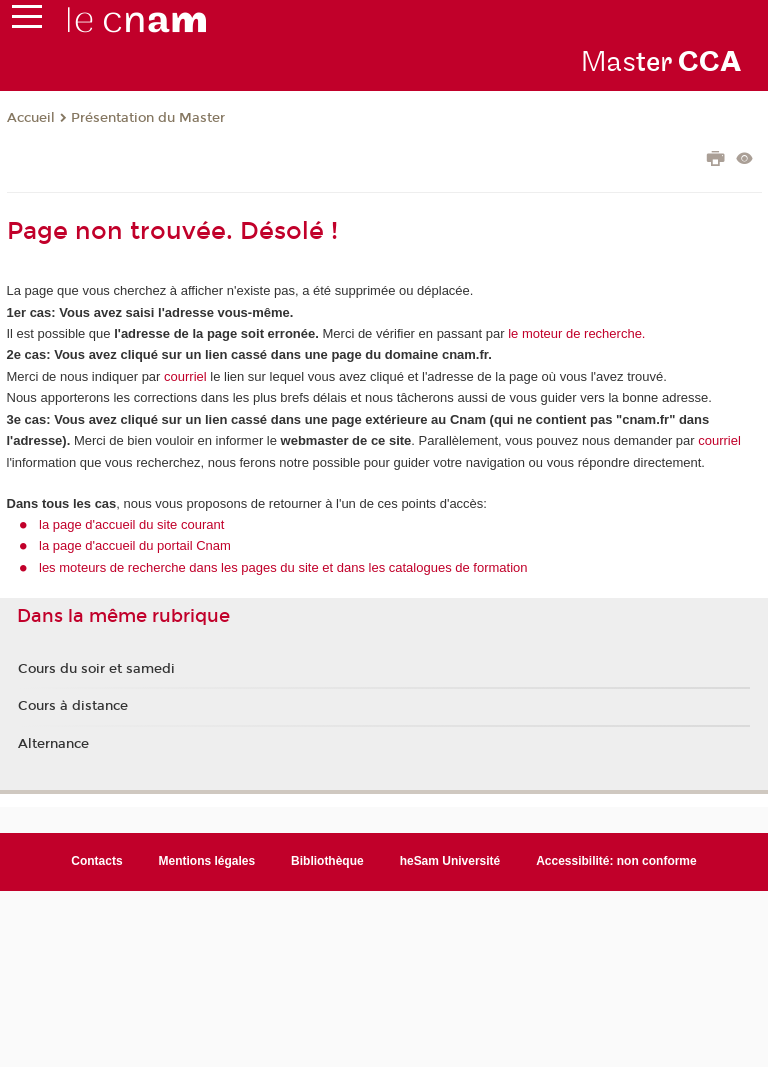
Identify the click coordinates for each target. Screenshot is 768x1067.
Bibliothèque (327, 861)
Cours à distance (73, 706)
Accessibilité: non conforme (616, 861)
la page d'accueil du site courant (131, 524)
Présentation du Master (148, 118)
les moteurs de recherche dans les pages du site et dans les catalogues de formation (283, 567)
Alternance (53, 744)
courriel (185, 376)
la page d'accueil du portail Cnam (135, 545)
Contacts (96, 861)
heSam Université (450, 861)
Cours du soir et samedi (96, 669)
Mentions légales (207, 861)
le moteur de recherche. (575, 333)
